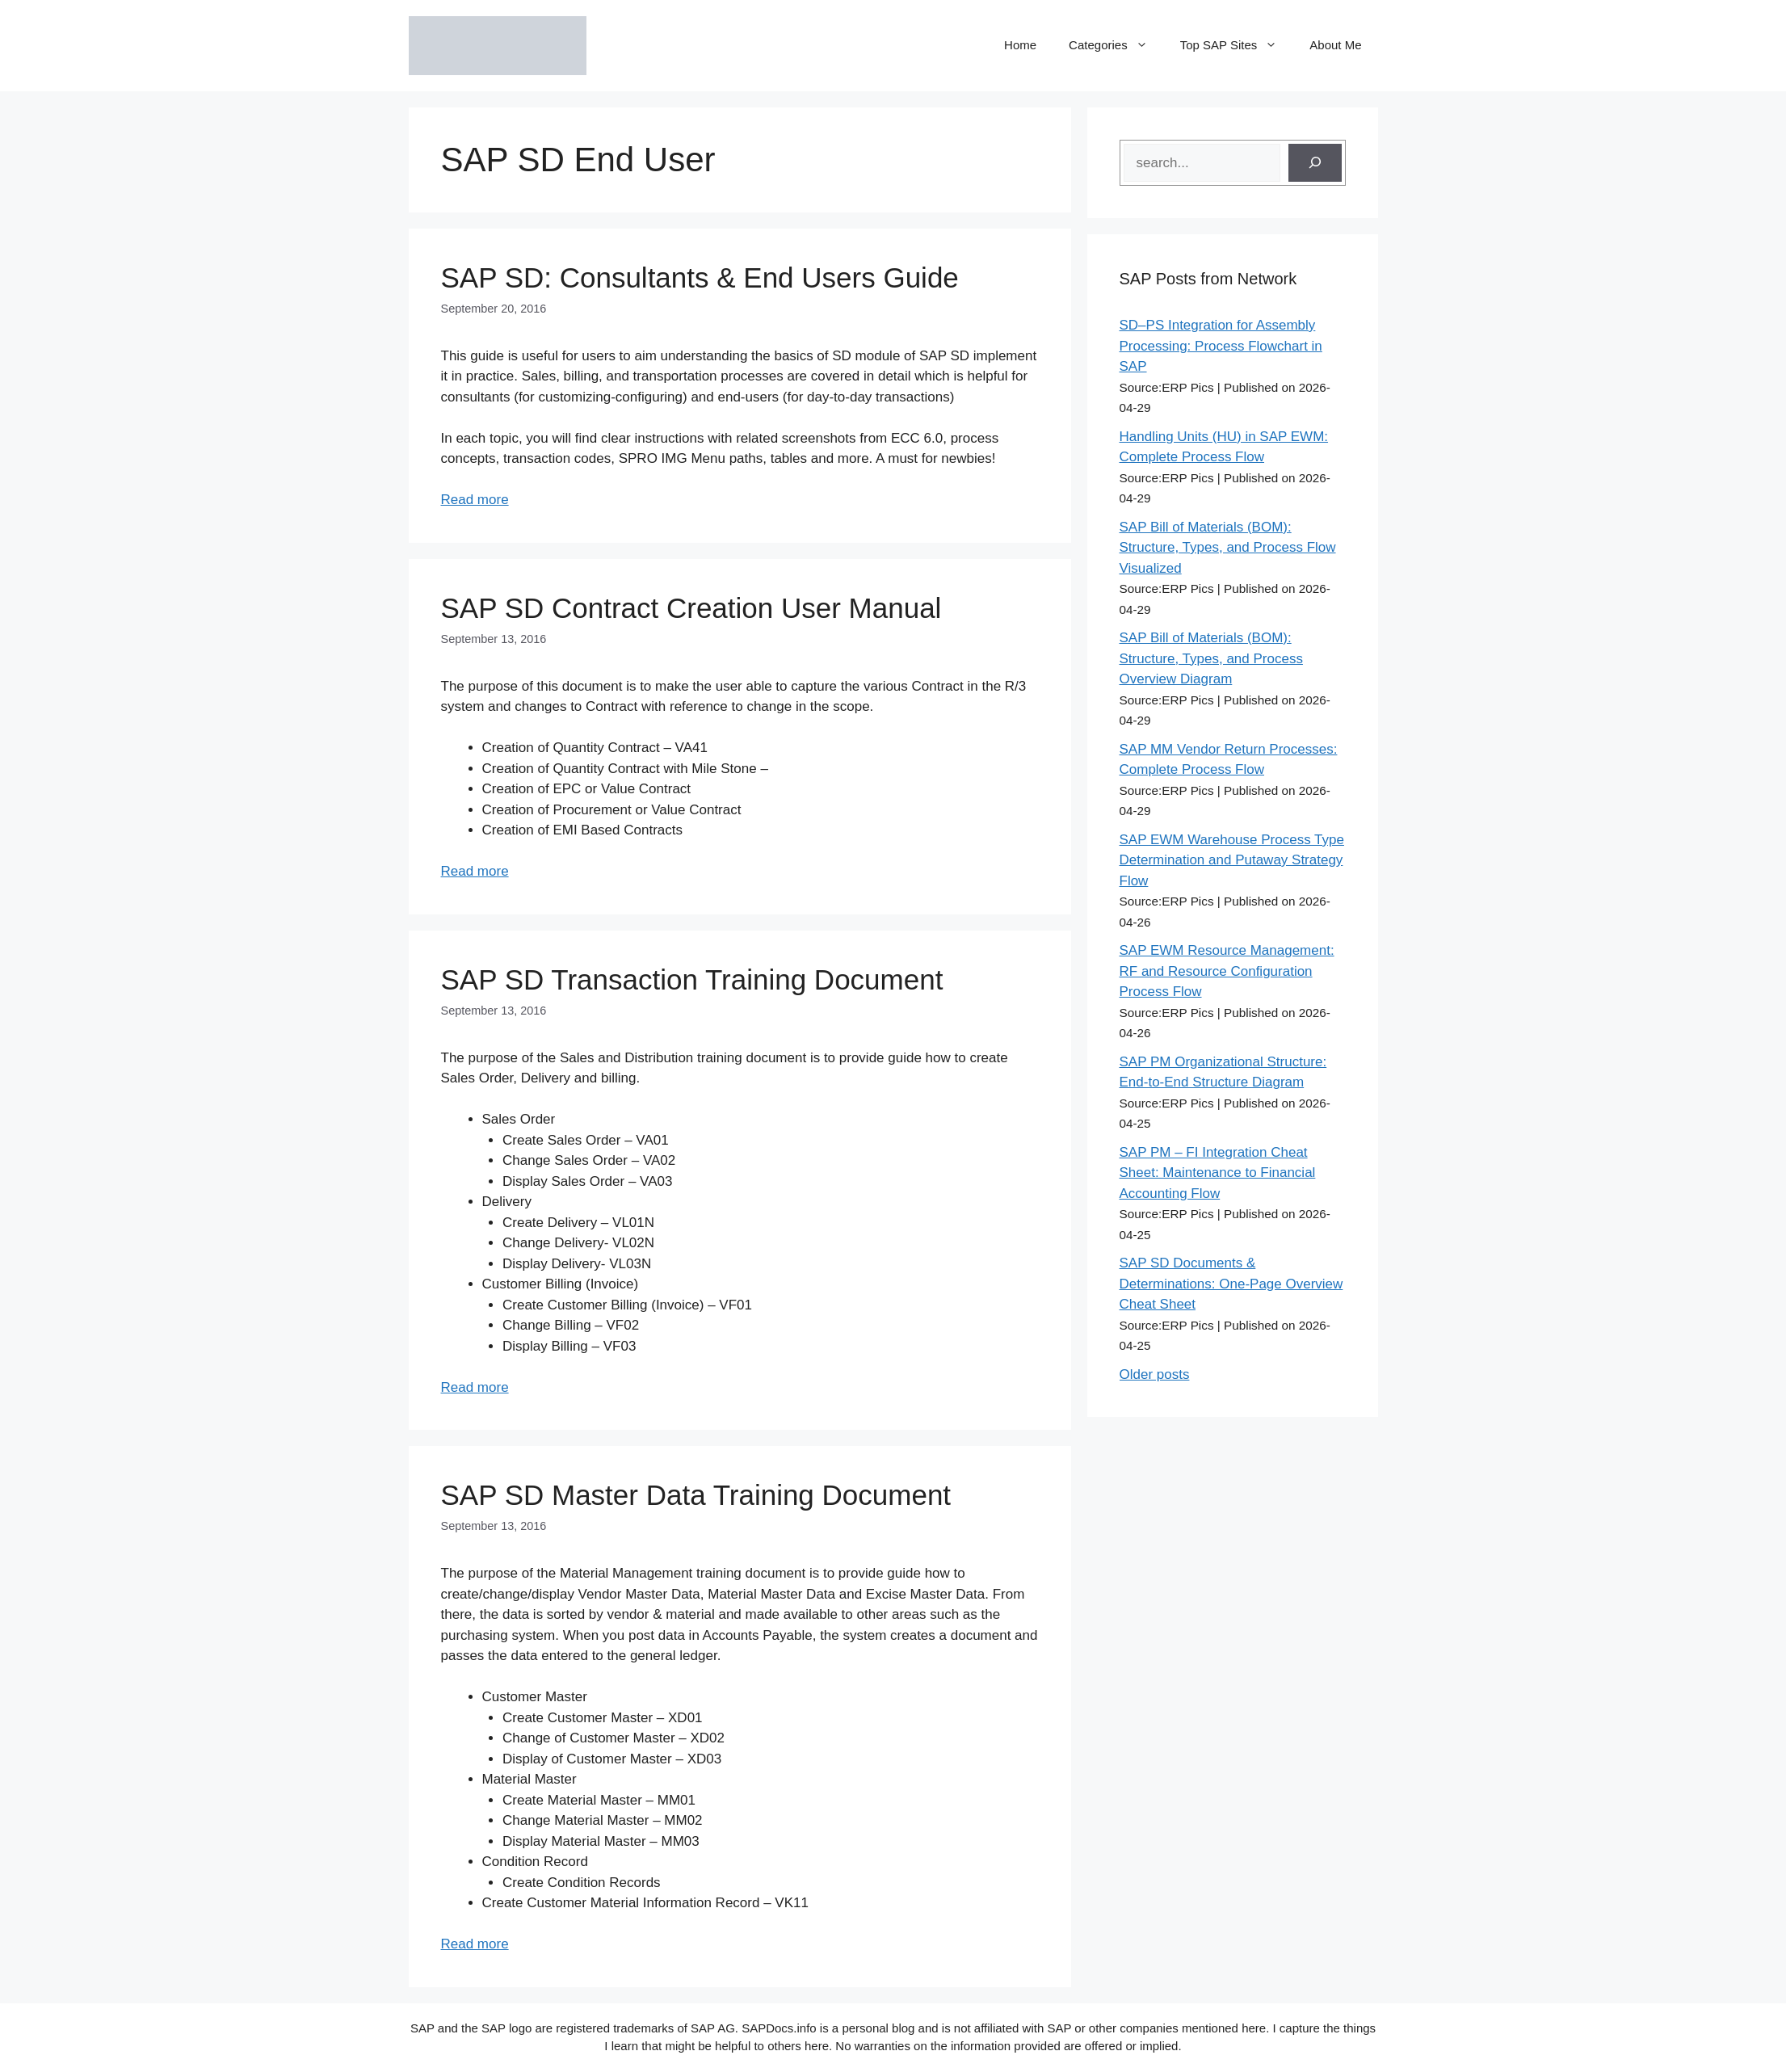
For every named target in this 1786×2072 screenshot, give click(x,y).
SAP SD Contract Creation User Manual (691, 608)
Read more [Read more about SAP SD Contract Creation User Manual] (475, 871)
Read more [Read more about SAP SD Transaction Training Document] (475, 1387)
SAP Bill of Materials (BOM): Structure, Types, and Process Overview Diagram (1211, 658)
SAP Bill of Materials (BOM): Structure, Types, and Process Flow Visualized (1228, 547)
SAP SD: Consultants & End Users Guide (700, 277)
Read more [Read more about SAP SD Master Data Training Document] (475, 1944)
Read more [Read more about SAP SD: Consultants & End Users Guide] (475, 499)
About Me (1335, 45)
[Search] (1315, 163)
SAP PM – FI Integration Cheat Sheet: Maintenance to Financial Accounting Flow (1218, 1173)
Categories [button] (1116, 45)
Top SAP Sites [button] (1237, 45)
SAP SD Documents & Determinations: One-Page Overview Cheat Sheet (1231, 1283)
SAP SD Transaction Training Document (692, 979)
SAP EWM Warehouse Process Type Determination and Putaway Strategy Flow (1232, 860)
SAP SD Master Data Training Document (696, 1495)
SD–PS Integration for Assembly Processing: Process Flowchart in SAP (1221, 345)
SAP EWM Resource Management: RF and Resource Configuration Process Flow (1227, 971)
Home (1020, 45)
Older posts (1155, 1374)
